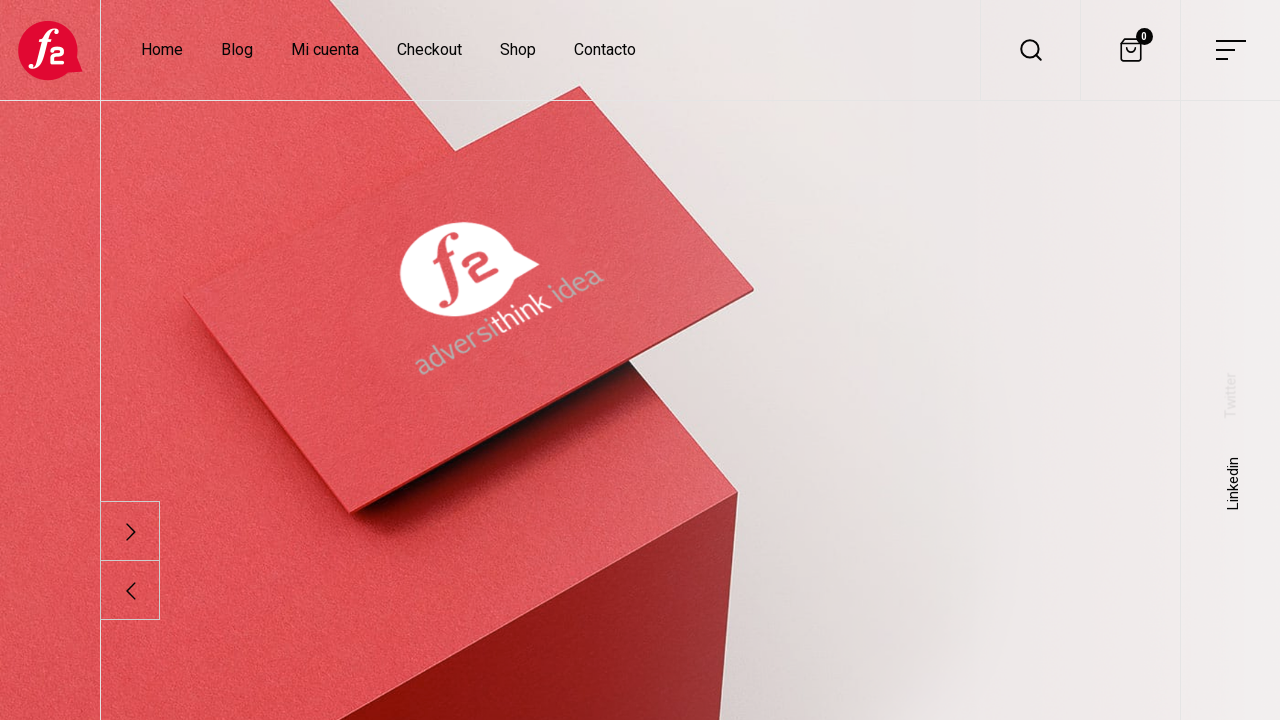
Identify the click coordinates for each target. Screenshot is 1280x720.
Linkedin (1233, 483)
